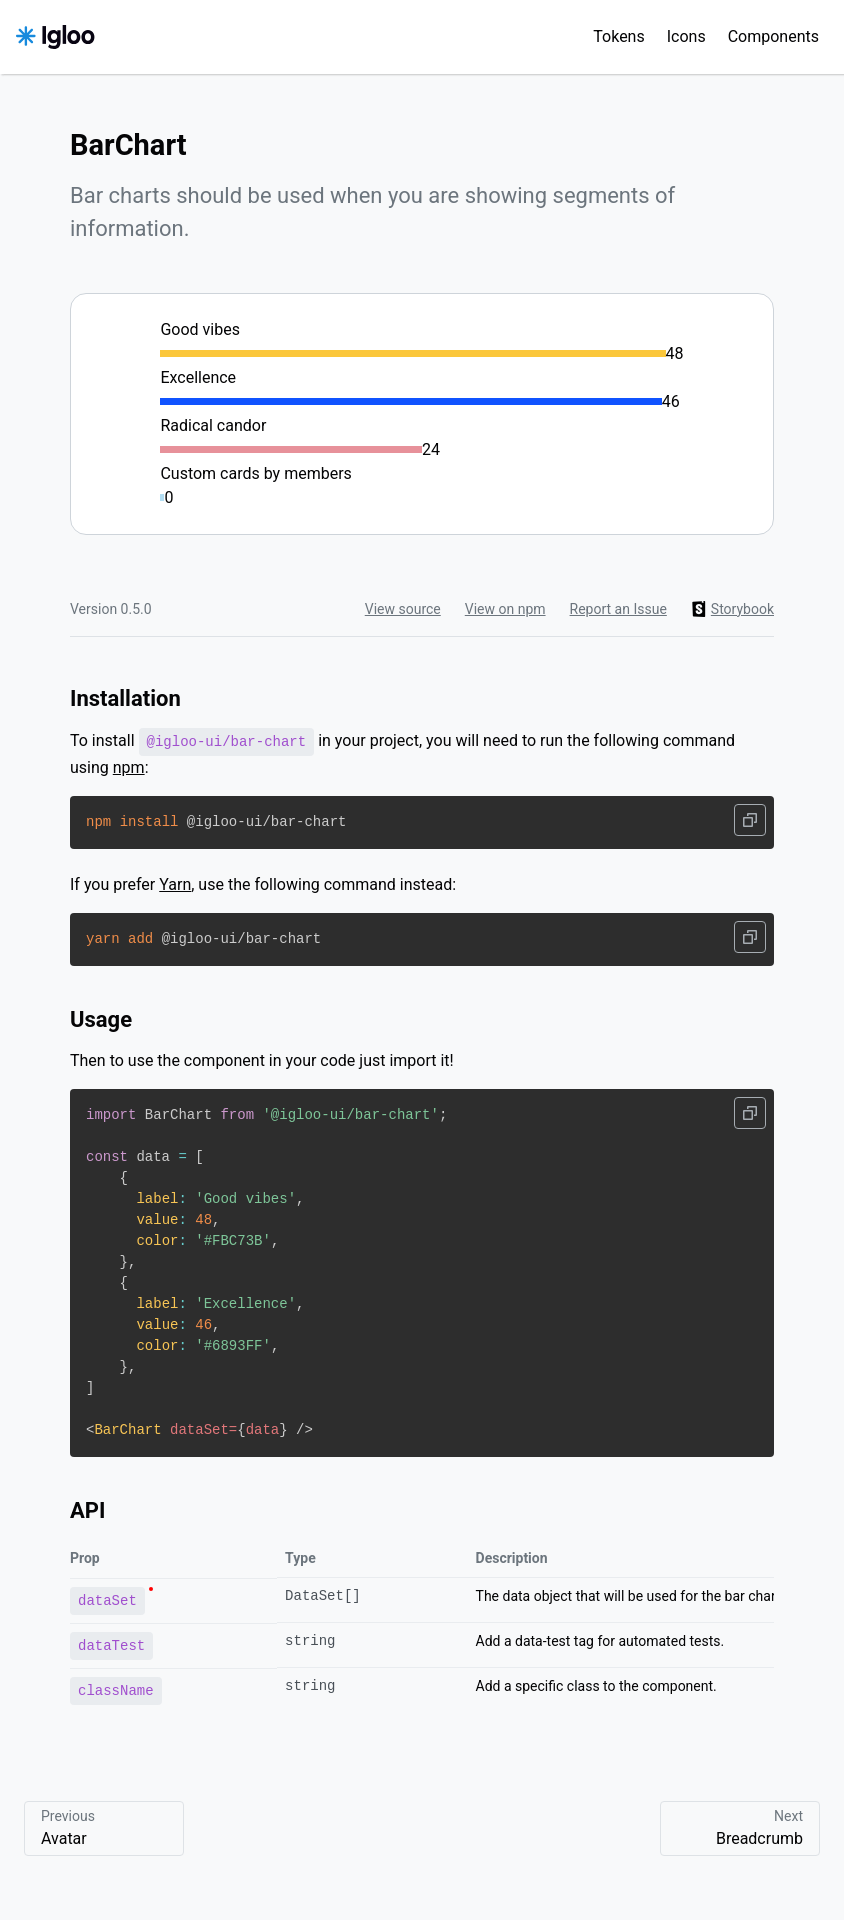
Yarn (175, 884)
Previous (104, 1829)
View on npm (505, 609)
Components (773, 36)
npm (129, 767)
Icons (686, 36)
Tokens (618, 36)
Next (740, 1829)
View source (403, 609)
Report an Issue (618, 609)
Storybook (732, 609)
